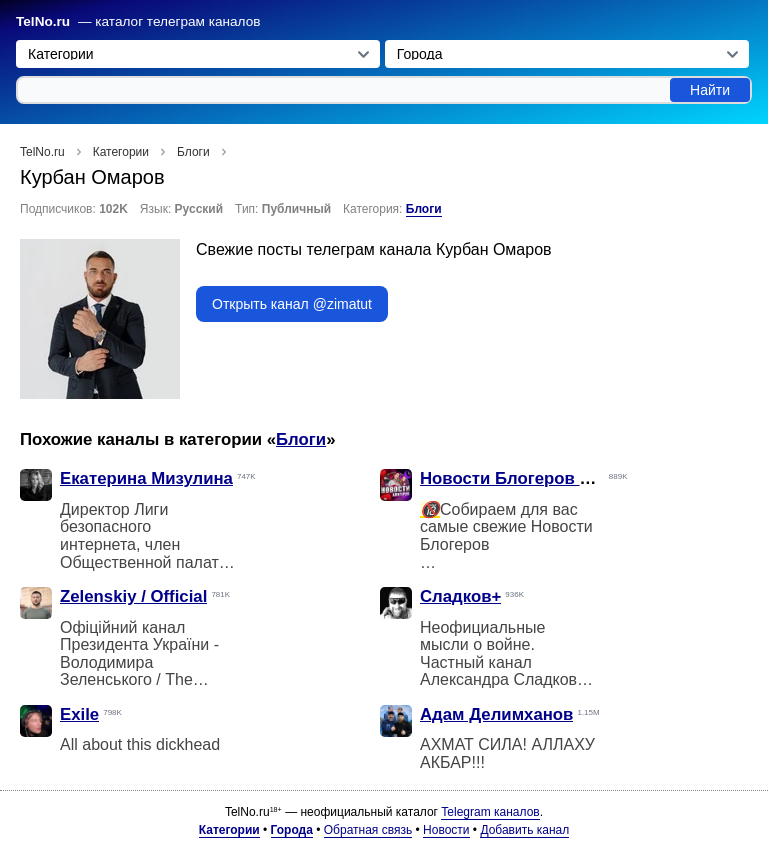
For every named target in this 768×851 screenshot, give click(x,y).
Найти (710, 90)
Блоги (424, 209)
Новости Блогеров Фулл (522, 478)
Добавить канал (524, 830)
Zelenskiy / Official (133, 596)
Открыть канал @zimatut (292, 304)
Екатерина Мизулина (146, 478)
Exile (79, 714)
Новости (446, 830)
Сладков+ (460, 596)
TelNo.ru (43, 21)
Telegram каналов (490, 812)
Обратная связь (368, 830)
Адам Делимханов (496, 714)
